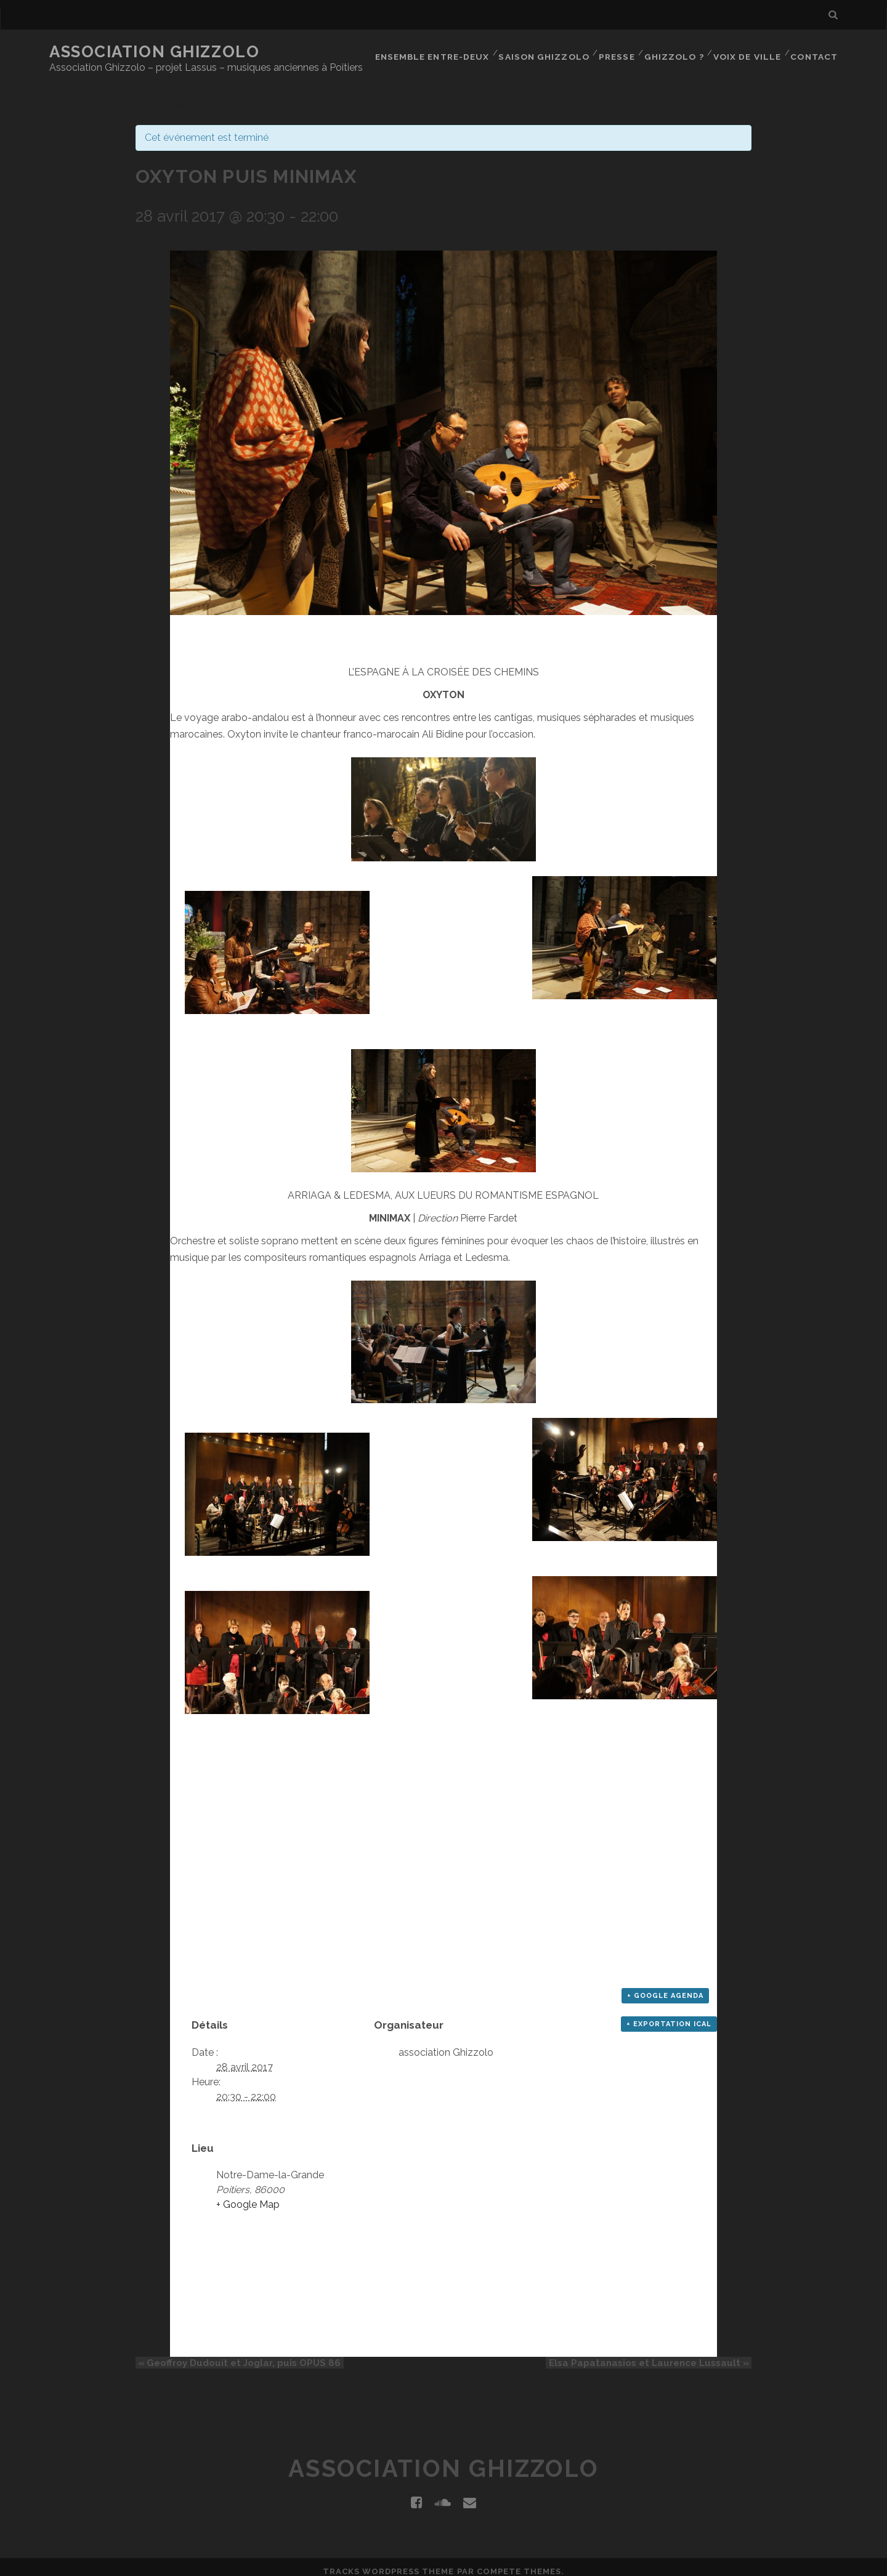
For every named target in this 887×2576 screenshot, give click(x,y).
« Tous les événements (190, 97)
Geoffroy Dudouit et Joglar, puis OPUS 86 (237, 2355)
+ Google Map (248, 2197)
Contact (815, 52)
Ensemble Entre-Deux (434, 52)
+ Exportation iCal (668, 2017)
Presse (617, 52)
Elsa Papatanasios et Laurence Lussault (651, 2355)
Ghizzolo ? (674, 52)
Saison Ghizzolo (544, 52)
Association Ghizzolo (154, 51)
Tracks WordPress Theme (389, 2562)
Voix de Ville (747, 52)
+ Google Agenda (665, 1988)
